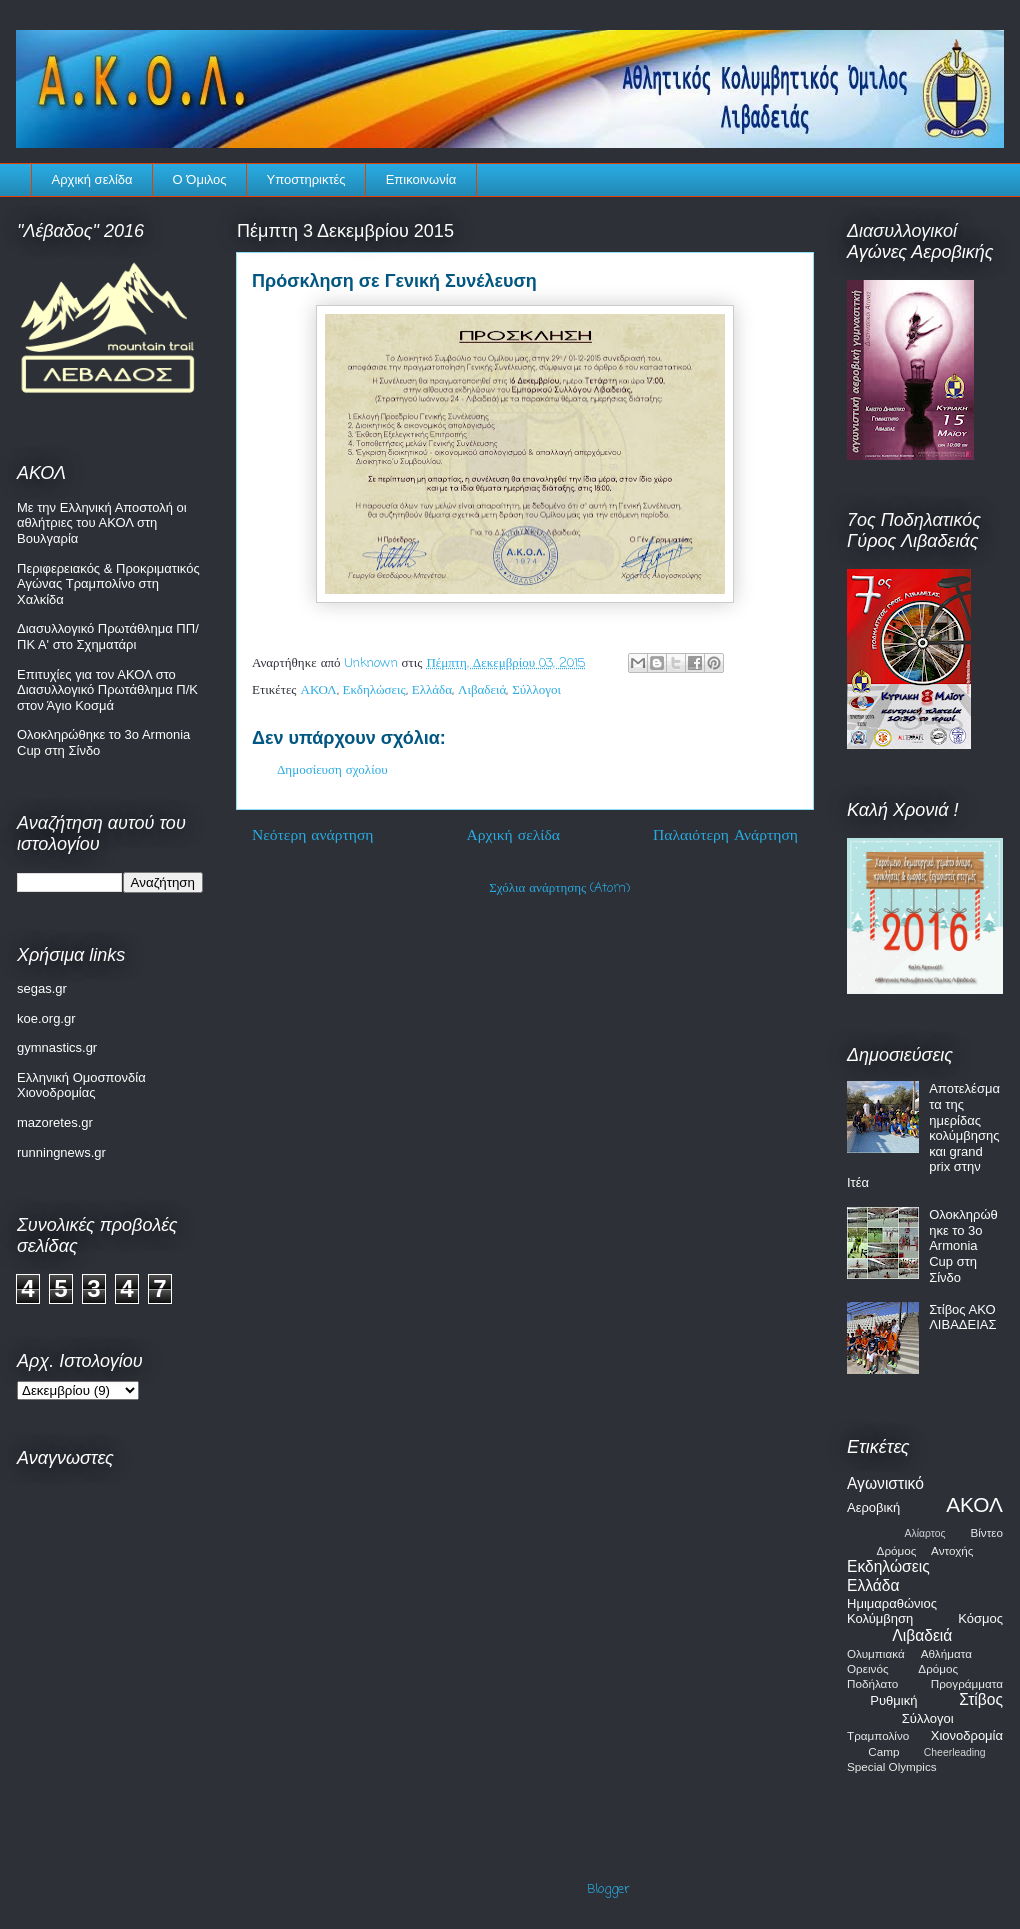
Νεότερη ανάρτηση (313, 836)
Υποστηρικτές (306, 179)
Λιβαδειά (482, 690)
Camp (883, 1751)
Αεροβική (873, 1507)
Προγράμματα (967, 1683)
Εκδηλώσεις (374, 690)
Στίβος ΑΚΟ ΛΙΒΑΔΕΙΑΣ (962, 1317)
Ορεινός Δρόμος (902, 1668)
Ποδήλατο (872, 1683)
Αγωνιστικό (885, 1483)
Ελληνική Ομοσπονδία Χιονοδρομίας (81, 1085)
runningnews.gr (61, 1152)
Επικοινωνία (421, 179)
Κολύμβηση (880, 1618)
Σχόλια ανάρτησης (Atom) (559, 888)
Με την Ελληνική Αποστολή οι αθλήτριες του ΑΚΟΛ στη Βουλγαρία (102, 523)
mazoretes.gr (55, 1122)
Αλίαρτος (925, 1533)
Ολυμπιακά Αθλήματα (909, 1653)
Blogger (608, 1889)
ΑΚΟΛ (319, 690)
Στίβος (981, 1699)
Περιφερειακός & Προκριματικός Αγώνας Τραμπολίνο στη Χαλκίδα (108, 584)
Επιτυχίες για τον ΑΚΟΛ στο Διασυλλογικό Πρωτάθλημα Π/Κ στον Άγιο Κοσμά (107, 690)
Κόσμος (980, 1618)
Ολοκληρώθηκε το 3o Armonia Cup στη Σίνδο (963, 1245)
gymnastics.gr (57, 1047)
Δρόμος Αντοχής (925, 1550)
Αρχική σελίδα (92, 179)
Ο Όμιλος (200, 179)
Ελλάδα (432, 690)
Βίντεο (986, 1532)
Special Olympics (892, 1766)
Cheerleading (955, 1752)
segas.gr (42, 988)
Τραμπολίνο (878, 1735)
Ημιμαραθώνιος (892, 1603)
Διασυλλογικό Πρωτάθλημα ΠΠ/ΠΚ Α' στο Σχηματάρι (108, 636)
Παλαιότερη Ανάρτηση (725, 836)
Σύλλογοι (536, 690)
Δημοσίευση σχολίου (332, 770)
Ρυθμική (893, 1700)
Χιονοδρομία (967, 1735)
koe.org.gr (46, 1018)
